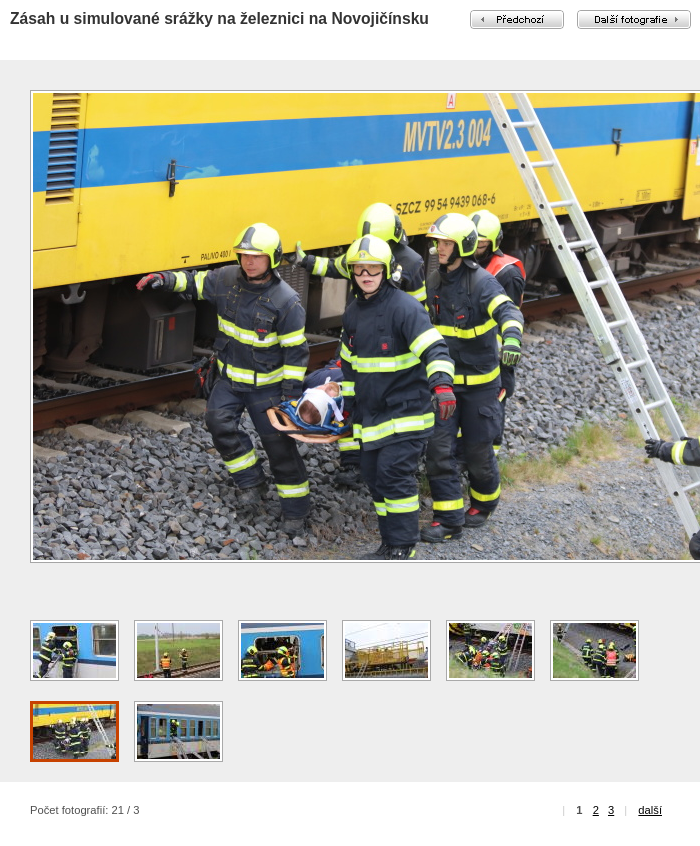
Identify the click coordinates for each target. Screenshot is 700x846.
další (650, 810)
